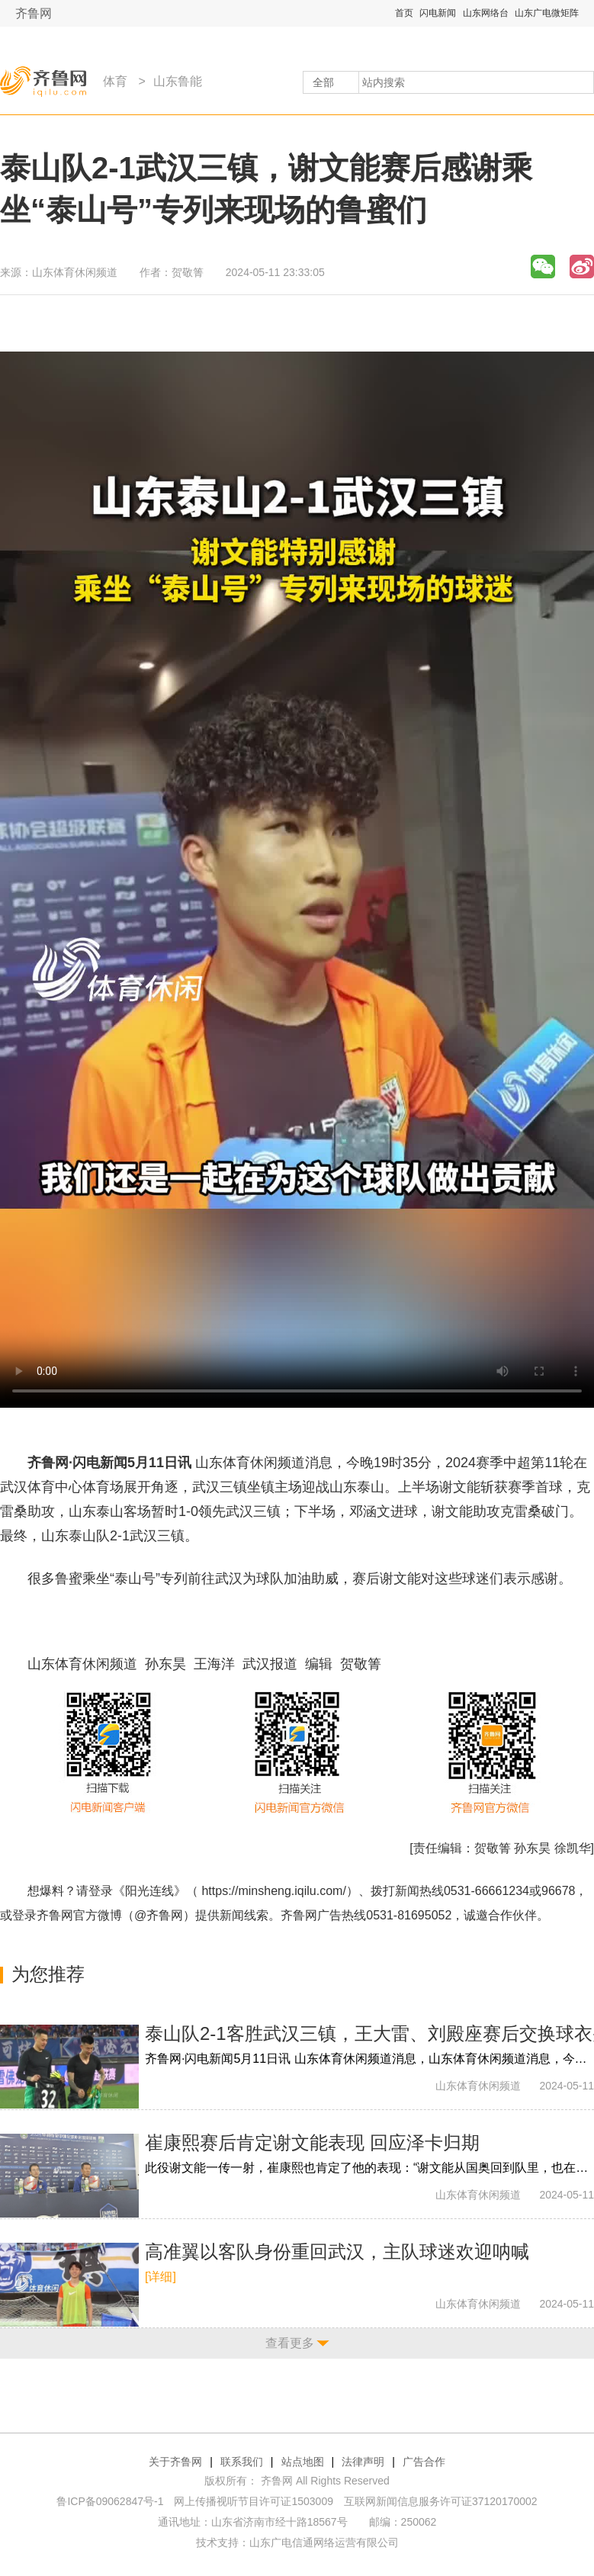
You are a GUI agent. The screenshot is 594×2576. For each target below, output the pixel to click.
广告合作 (424, 2462)
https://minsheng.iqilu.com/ (273, 1890)
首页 (404, 13)
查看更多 (289, 2343)
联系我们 (241, 2462)
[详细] (160, 2276)
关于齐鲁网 (175, 2462)
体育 (115, 81)
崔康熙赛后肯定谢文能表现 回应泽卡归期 (312, 2142)
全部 (323, 82)
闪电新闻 (437, 13)
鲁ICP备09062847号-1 (109, 2501)
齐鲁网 (33, 13)
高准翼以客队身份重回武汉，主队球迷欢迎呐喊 (337, 2251)
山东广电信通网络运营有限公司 (324, 2542)
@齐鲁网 (158, 1915)
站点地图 (302, 2462)
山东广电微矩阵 (547, 13)
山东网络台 (486, 13)
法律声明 (363, 2462)
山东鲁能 (177, 81)
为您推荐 (48, 1974)
